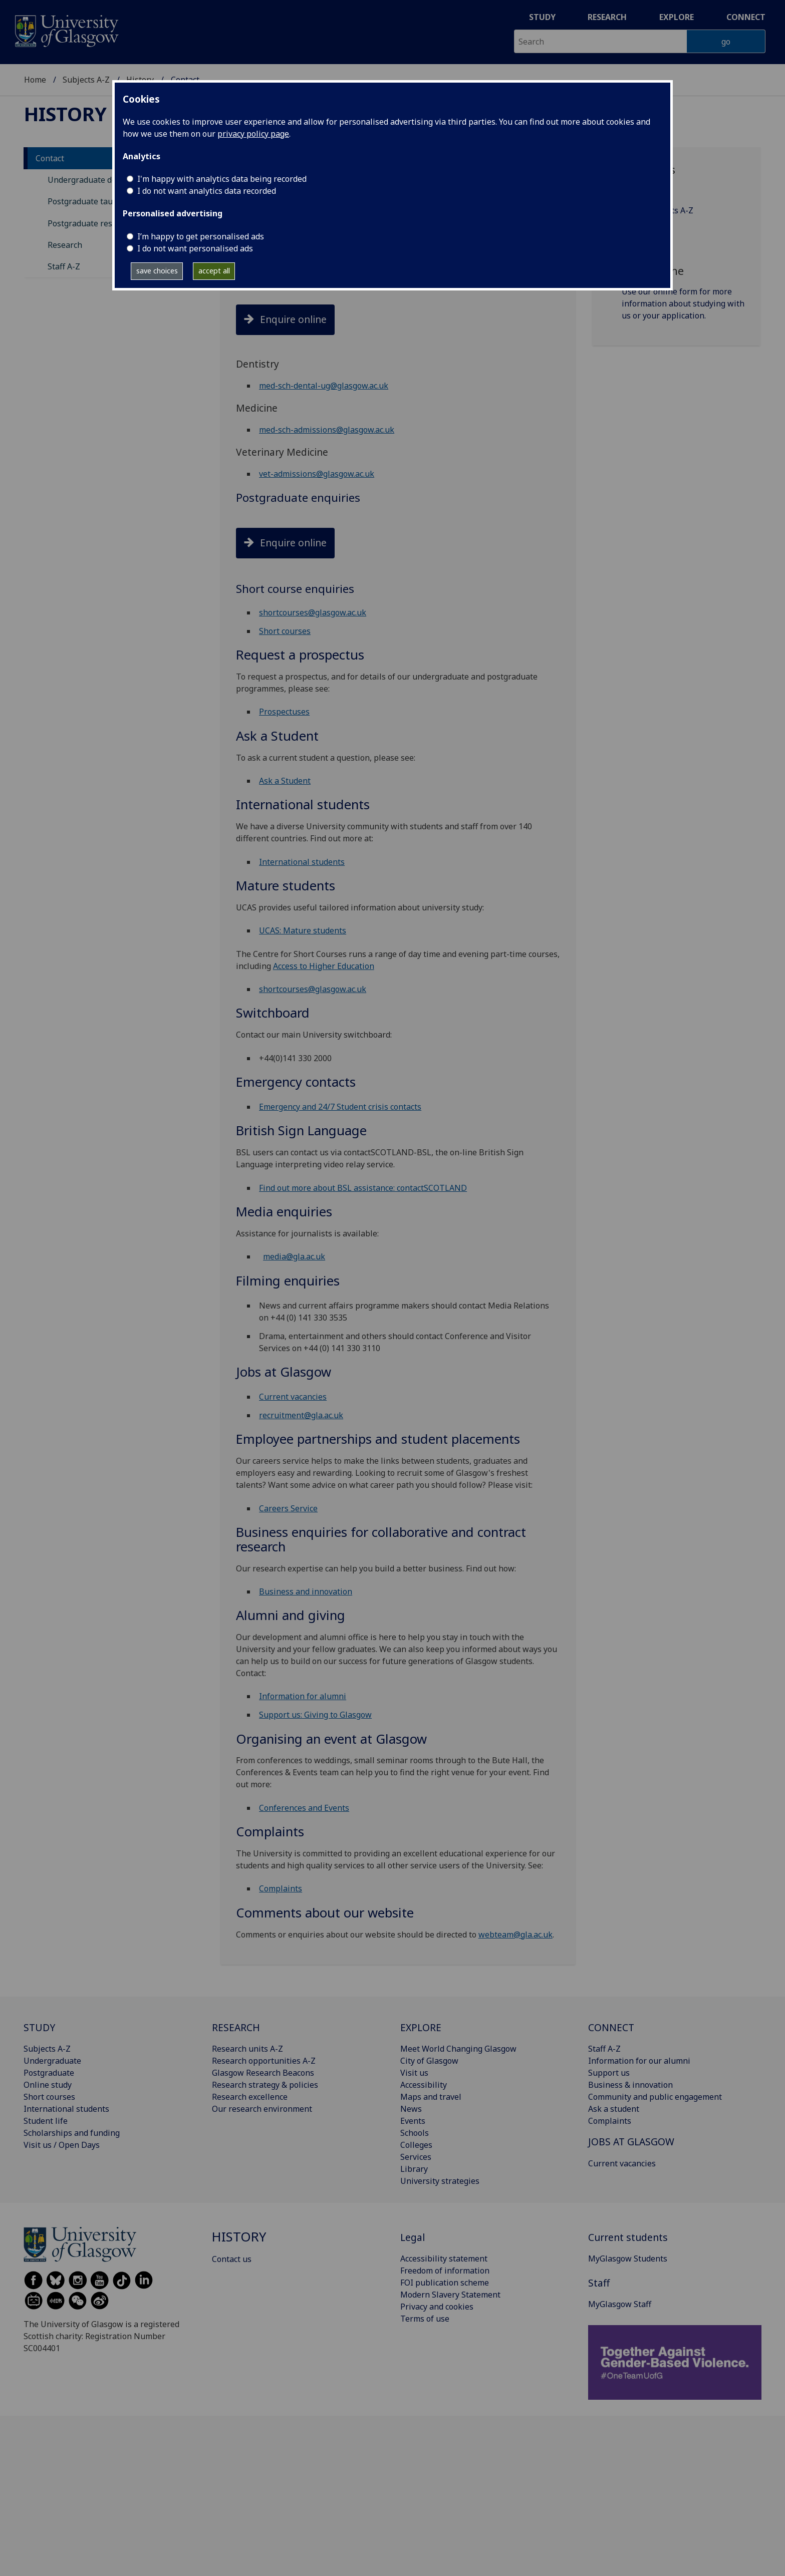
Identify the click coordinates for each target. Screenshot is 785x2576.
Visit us (414, 2072)
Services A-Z (645, 250)
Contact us (231, 2259)
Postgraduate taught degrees (102, 201)
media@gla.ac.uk (294, 1256)
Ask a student (613, 2108)
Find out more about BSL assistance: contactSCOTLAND (363, 1187)
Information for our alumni (639, 2060)
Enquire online (293, 319)
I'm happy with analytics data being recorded (222, 178)
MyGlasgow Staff (619, 2304)
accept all (214, 270)
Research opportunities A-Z (264, 2060)
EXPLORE (420, 2027)
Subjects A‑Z (645, 230)
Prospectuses (284, 711)
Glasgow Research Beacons (263, 2072)
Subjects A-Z (86, 79)
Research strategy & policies (265, 2084)
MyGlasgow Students (627, 2258)
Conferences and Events (304, 1807)
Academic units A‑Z (657, 210)
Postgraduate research (90, 223)
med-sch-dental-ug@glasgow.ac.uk (323, 385)
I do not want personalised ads (195, 248)
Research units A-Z (247, 2048)
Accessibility (423, 2084)
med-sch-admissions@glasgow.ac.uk (326, 429)
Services (415, 2156)
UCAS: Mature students (302, 930)
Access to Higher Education (323, 966)
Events (412, 2120)
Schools (414, 2132)
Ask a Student (285, 780)
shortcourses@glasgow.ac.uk (312, 612)
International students (302, 861)
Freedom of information (444, 2270)
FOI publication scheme (444, 2282)
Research (607, 17)
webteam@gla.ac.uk (515, 1934)
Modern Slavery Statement (450, 2294)
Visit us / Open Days (62, 2144)
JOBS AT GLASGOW (631, 2141)
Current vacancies (293, 1396)
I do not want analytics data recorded (206, 190)
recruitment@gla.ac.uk (301, 1415)
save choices (157, 270)
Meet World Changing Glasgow (458, 2048)
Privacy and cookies (436, 2306)
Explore (676, 17)
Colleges (416, 2144)
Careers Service (288, 1508)
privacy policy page (253, 133)
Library (414, 2168)
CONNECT (611, 2027)
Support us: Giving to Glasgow (315, 1714)
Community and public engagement (655, 2096)
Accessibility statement (443, 2258)
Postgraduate (49, 2072)
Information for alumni (302, 1696)
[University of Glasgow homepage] (66, 30)
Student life (46, 2120)
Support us (609, 2072)
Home (35, 79)
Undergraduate (52, 2060)
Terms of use (424, 2318)
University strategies (439, 2180)
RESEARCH (236, 2027)
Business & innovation (630, 2084)
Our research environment (262, 2108)
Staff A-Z (64, 266)
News (411, 2108)
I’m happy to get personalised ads (200, 236)
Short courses (285, 630)
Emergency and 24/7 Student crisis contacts (340, 1106)
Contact (50, 158)
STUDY (39, 2027)
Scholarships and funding (72, 2132)
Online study (48, 2084)
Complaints (280, 1888)
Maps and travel (430, 2096)
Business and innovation (305, 1591)
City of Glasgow (429, 2060)
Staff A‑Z (638, 190)
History (65, 113)
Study (542, 17)
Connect (745, 17)
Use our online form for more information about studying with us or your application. (683, 303)
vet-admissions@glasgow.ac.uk (316, 473)
